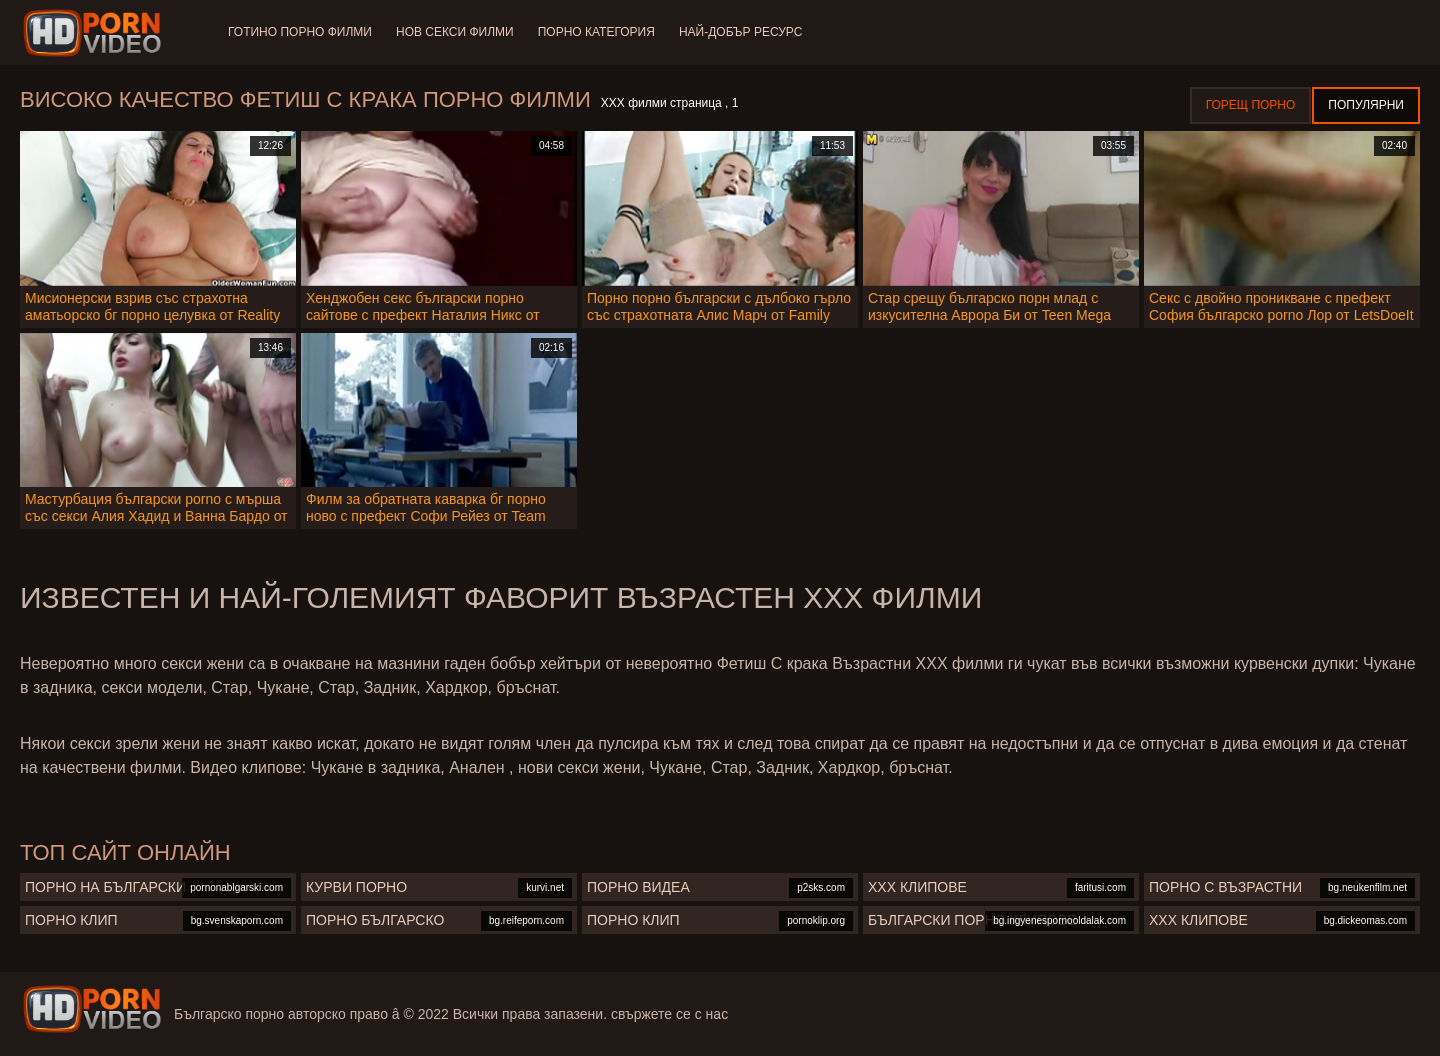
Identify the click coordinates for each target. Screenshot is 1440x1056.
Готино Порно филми (300, 32)
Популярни (1366, 105)
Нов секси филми (455, 32)
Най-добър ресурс (741, 32)
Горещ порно (1251, 105)
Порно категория (596, 32)
